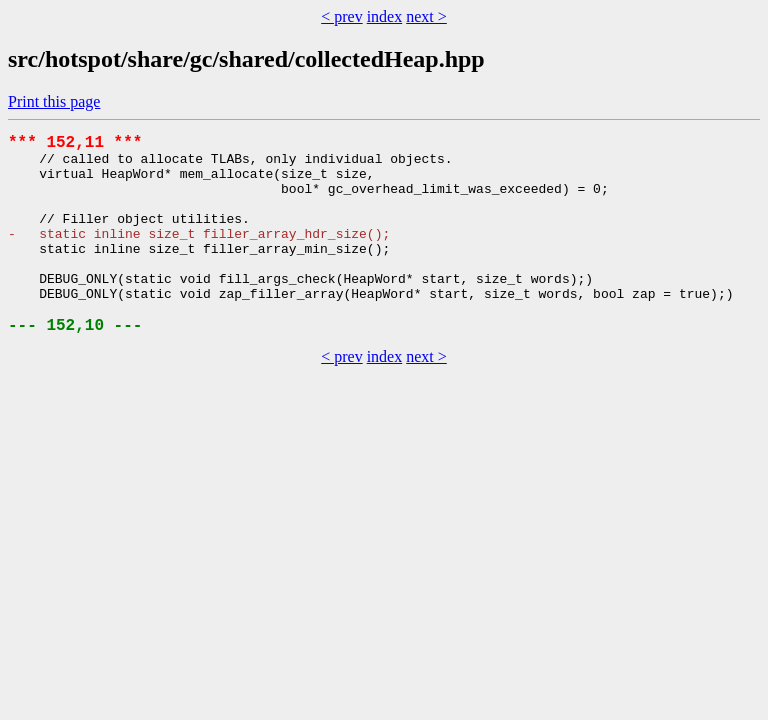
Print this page (54, 101)
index (385, 16)
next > (426, 16)
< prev (341, 16)
